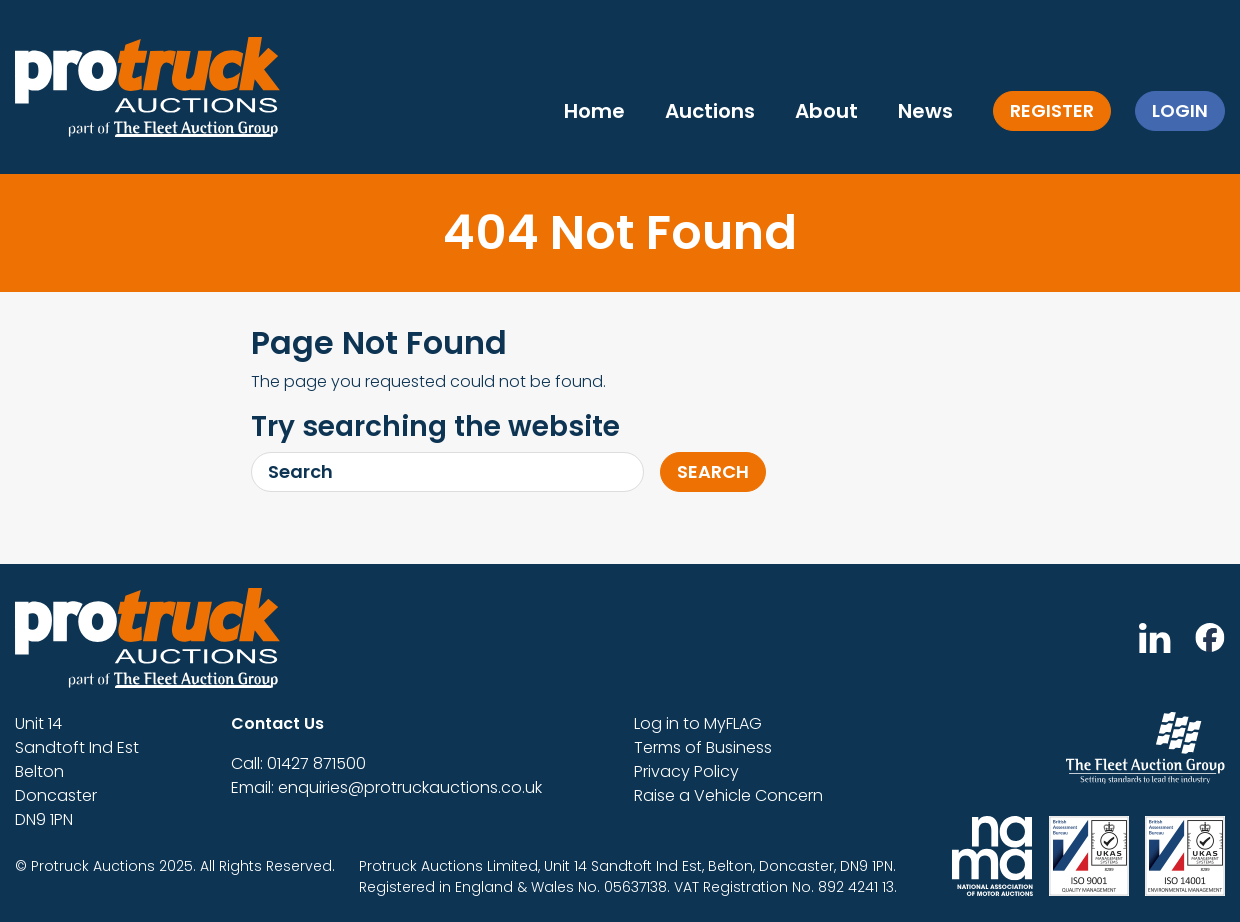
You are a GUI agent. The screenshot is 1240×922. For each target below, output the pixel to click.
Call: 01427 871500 (298, 763)
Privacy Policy (686, 771)
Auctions (710, 111)
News (925, 111)
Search (713, 471)
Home (594, 111)
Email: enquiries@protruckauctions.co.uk (386, 787)
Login (1180, 110)
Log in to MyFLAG (698, 723)
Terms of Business (703, 747)
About (826, 111)
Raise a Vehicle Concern (728, 795)
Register (1052, 110)
